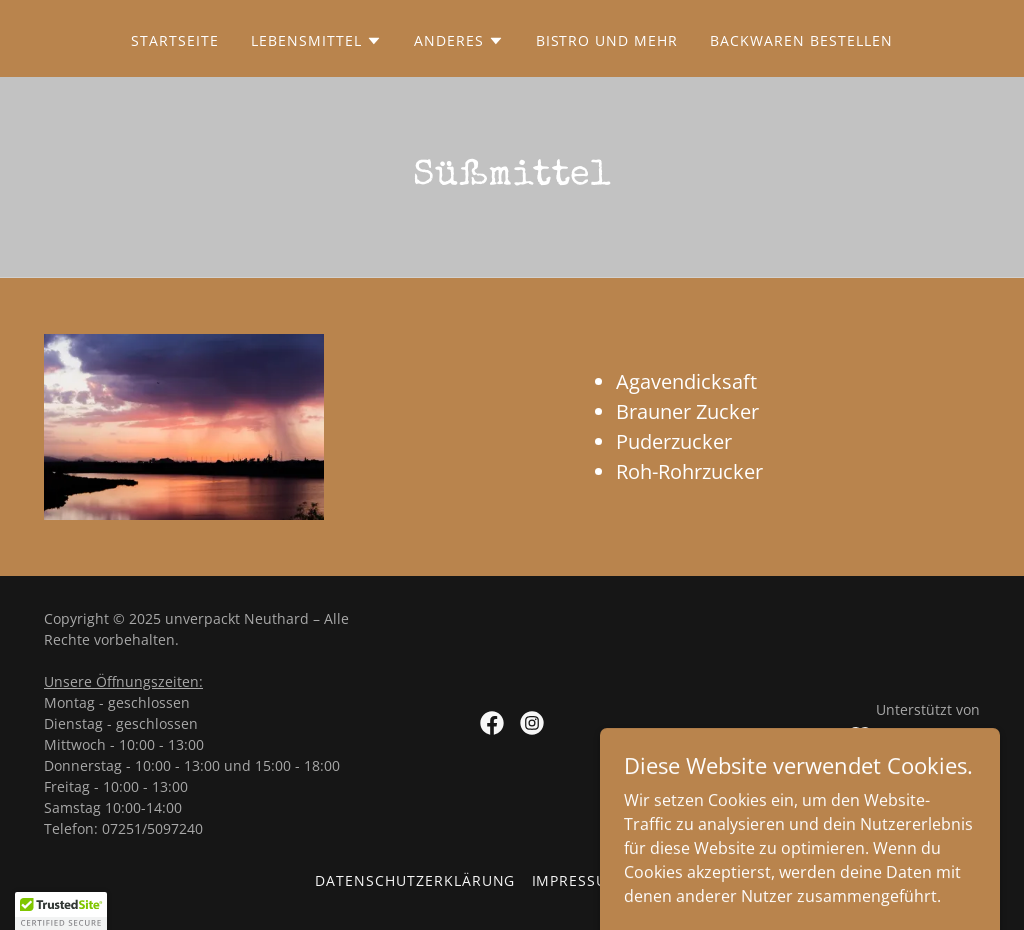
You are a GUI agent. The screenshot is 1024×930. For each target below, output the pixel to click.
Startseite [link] (175, 40)
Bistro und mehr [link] (607, 40)
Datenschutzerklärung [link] (415, 880)
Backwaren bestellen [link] (801, 40)
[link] (492, 723)
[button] (316, 41)
